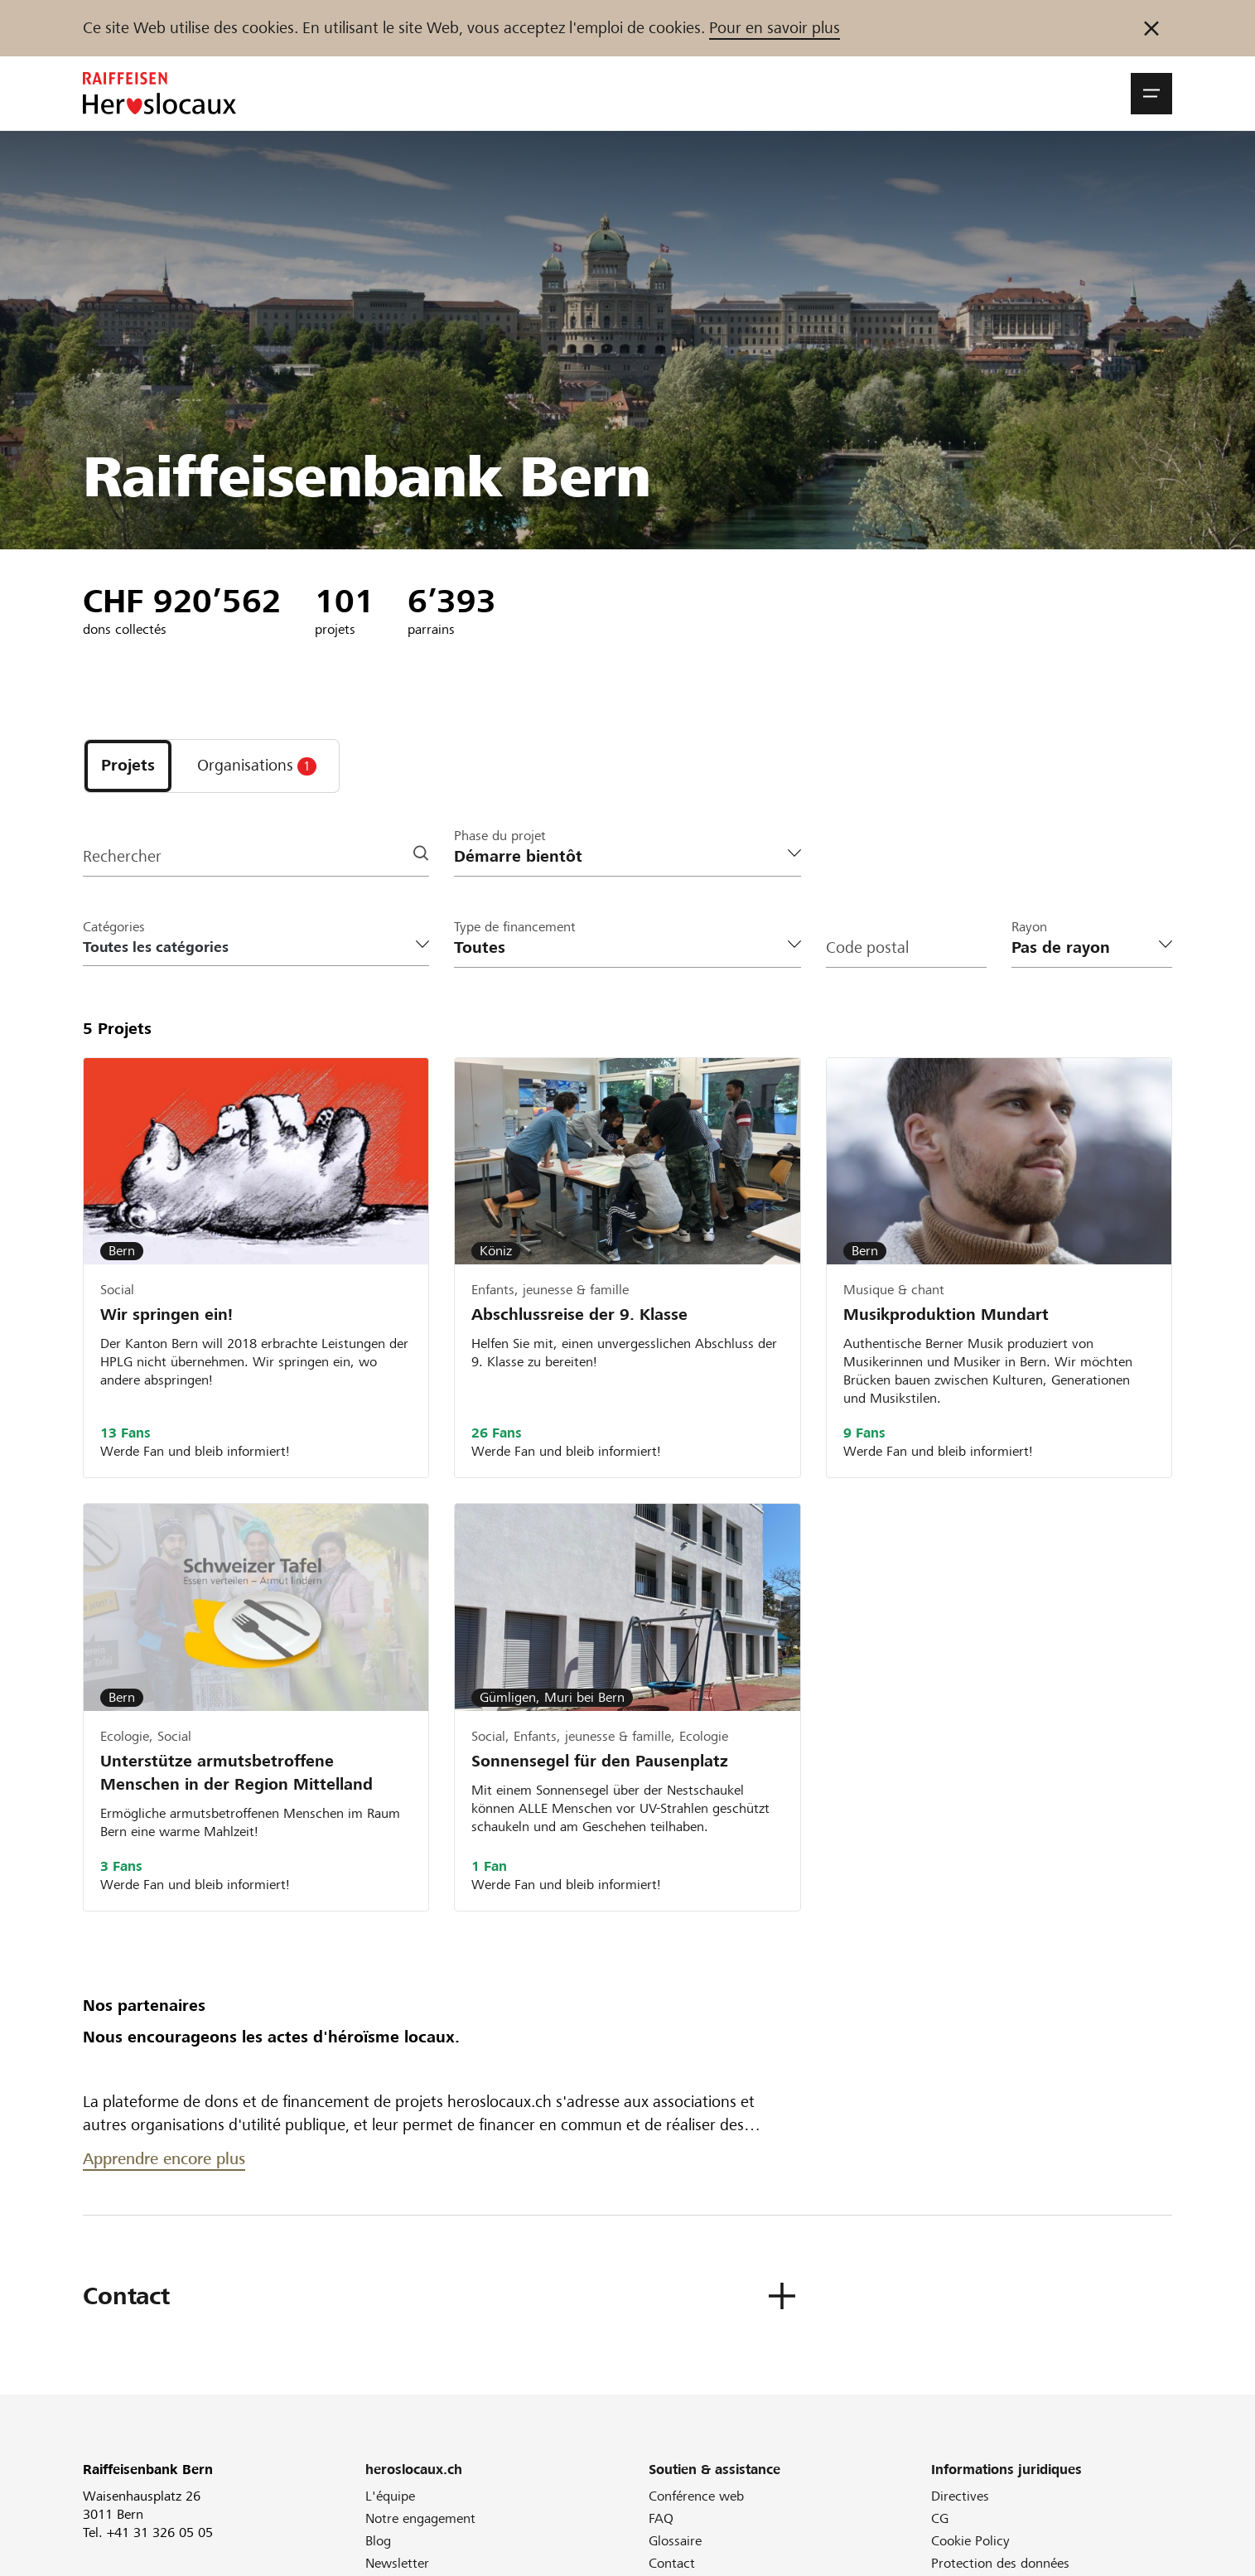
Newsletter (397, 2563)
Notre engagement (420, 2518)
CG (939, 2518)
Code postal (867, 947)
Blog (378, 2541)
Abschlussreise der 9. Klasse (579, 1314)
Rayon (1029, 927)
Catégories (114, 927)
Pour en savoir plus (774, 27)
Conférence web (696, 2496)
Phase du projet (500, 835)
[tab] (128, 766)
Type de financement (515, 927)
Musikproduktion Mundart (946, 1314)
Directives (960, 2496)
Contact (672, 2563)
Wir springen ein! (166, 1314)
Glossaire (675, 2541)
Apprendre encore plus (164, 2158)
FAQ (661, 2518)
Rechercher (122, 856)
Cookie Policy (970, 2541)
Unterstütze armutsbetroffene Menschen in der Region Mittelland (236, 1773)
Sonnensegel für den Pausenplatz (599, 1761)
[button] (1151, 93)
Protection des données (1000, 2563)
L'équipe (390, 2496)
